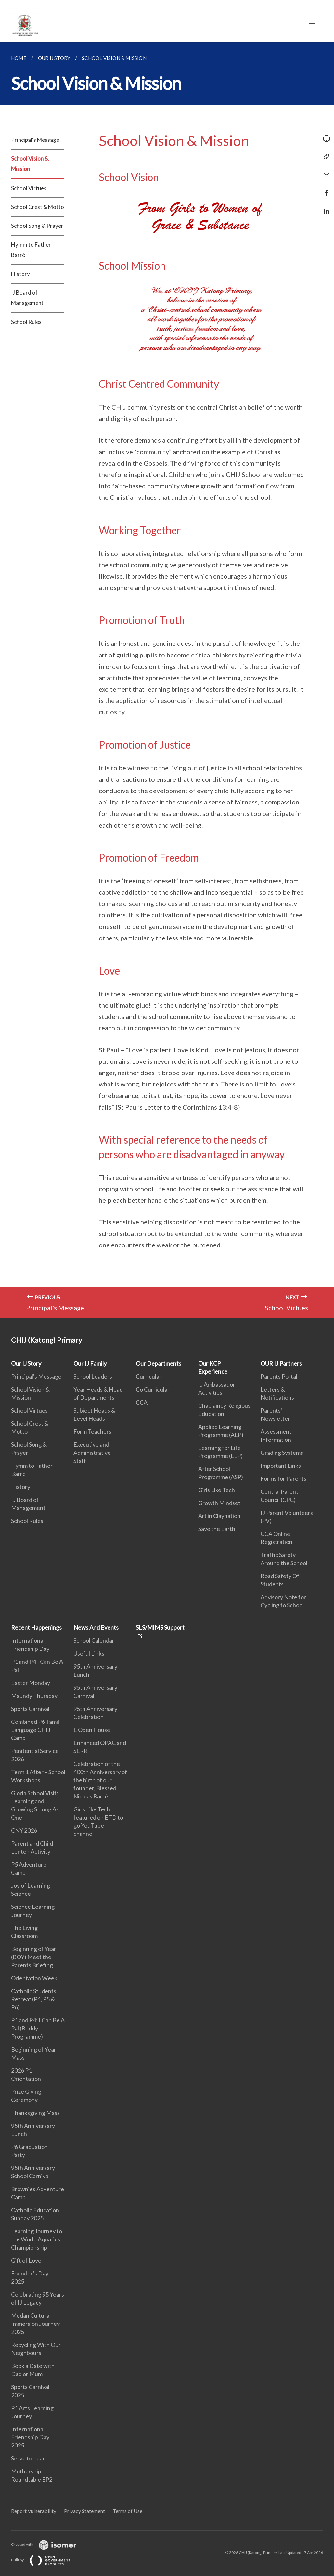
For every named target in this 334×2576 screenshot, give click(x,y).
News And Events (96, 1627)
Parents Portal (279, 1376)
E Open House (91, 1729)
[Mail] (324, 171)
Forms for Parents (283, 1478)
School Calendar (93, 1640)
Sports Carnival (30, 1708)
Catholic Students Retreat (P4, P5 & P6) (33, 1999)
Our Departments (158, 1363)
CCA (142, 1402)
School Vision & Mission (29, 163)
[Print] (324, 138)
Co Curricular (153, 1389)
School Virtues (28, 188)
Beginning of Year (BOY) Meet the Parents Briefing (33, 1957)
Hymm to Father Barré (31, 249)
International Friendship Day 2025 (30, 2437)
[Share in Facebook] (324, 189)
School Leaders (92, 1376)
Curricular (148, 1376)
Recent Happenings (36, 1627)
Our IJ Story (26, 1363)
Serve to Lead (28, 2458)
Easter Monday (30, 1682)
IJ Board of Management (27, 297)
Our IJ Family (90, 1363)
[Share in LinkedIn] (324, 207)
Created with (49, 2544)
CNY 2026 (24, 1830)
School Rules (26, 321)
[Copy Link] (324, 157)
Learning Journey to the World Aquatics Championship (36, 2239)
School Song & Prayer (37, 225)
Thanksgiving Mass (35, 2112)
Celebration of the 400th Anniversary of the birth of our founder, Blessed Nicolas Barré (100, 1780)
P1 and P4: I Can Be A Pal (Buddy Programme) (38, 2028)
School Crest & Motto (37, 206)
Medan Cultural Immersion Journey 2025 (35, 2323)
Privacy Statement (84, 2511)
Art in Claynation (219, 1515)
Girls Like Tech (216, 1489)
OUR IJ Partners (281, 1363)
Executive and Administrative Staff (92, 1452)
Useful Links (88, 1653)
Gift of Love (26, 2260)
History (20, 273)
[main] (167, 680)
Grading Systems (282, 1452)
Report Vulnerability (33, 2511)
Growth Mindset (219, 1502)
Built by (46, 2560)
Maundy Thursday (34, 1695)
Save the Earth (216, 1528)
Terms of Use (127, 2511)
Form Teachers (92, 1431)
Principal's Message (35, 139)
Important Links (281, 1465)
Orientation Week (34, 1977)
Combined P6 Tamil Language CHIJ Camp (35, 1729)
